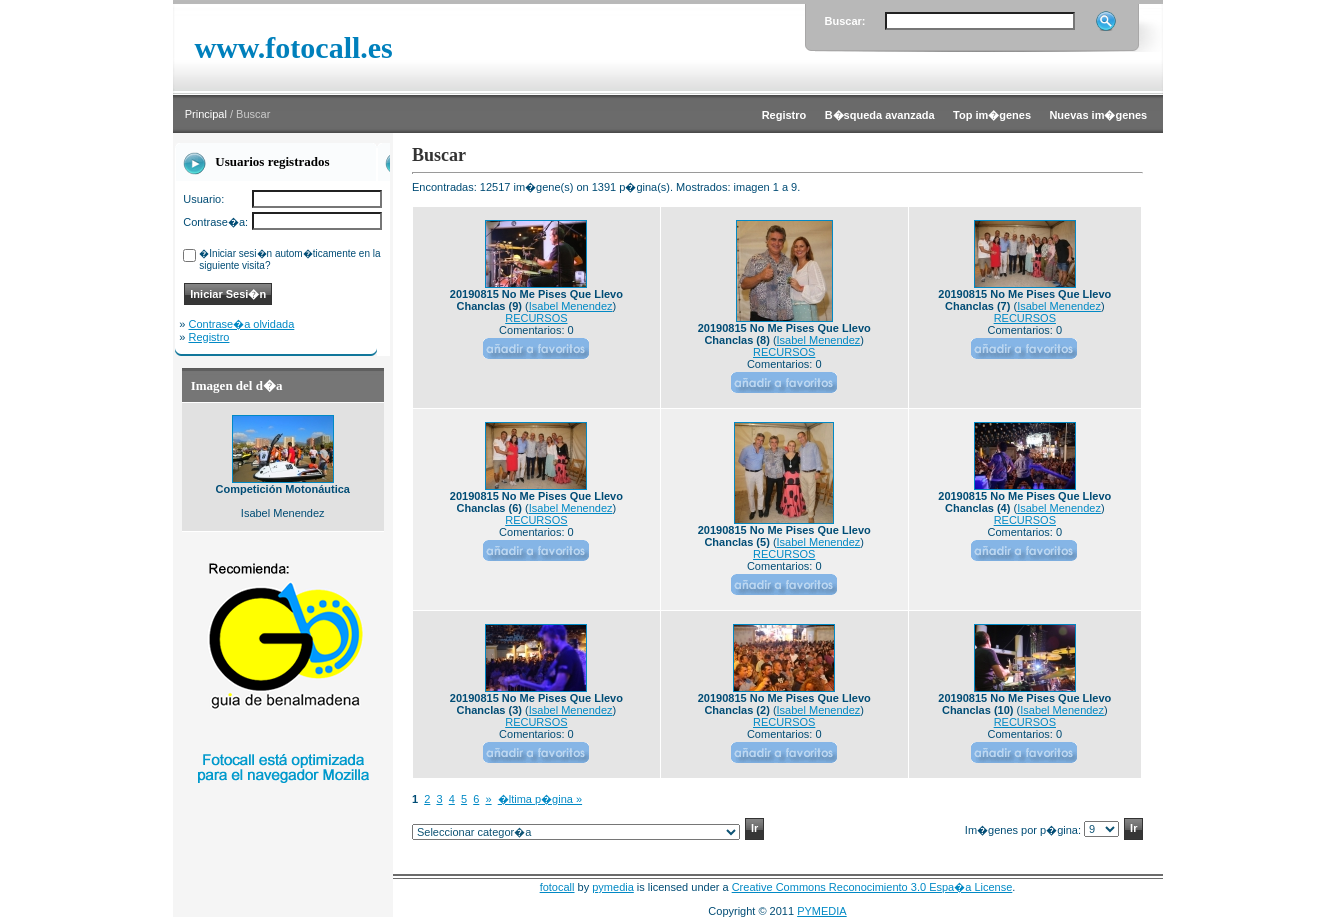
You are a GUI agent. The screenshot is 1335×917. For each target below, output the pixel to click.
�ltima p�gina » (540, 799)
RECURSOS (536, 318)
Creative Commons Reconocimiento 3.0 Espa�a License (872, 887)
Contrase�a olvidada (242, 324)
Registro (209, 337)
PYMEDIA (822, 911)
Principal (206, 114)
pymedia (613, 887)
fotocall (557, 887)
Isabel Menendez (571, 306)
